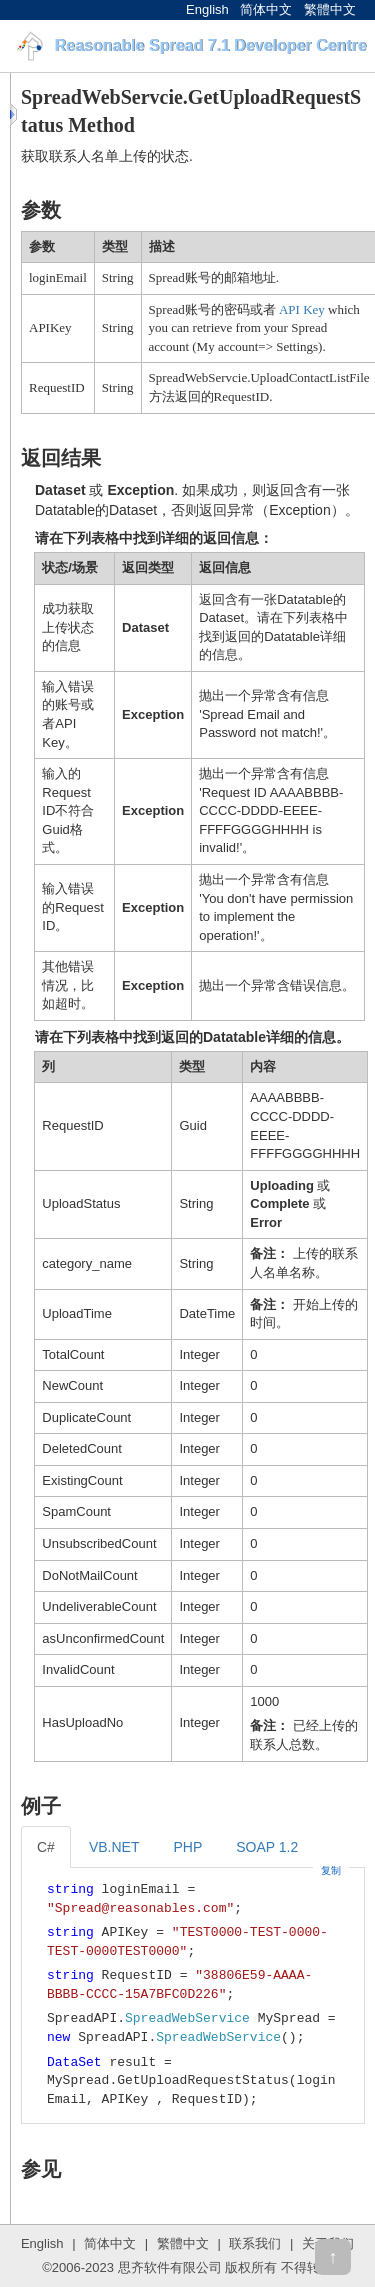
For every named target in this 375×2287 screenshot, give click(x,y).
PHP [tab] (187, 1847)
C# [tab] (46, 1847)
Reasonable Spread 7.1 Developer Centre (210, 45)
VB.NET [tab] (114, 1847)
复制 (331, 1870)
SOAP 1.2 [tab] (267, 1847)
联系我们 (255, 2243)
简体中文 (266, 9)
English (207, 9)
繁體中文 (330, 9)
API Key (302, 309)
